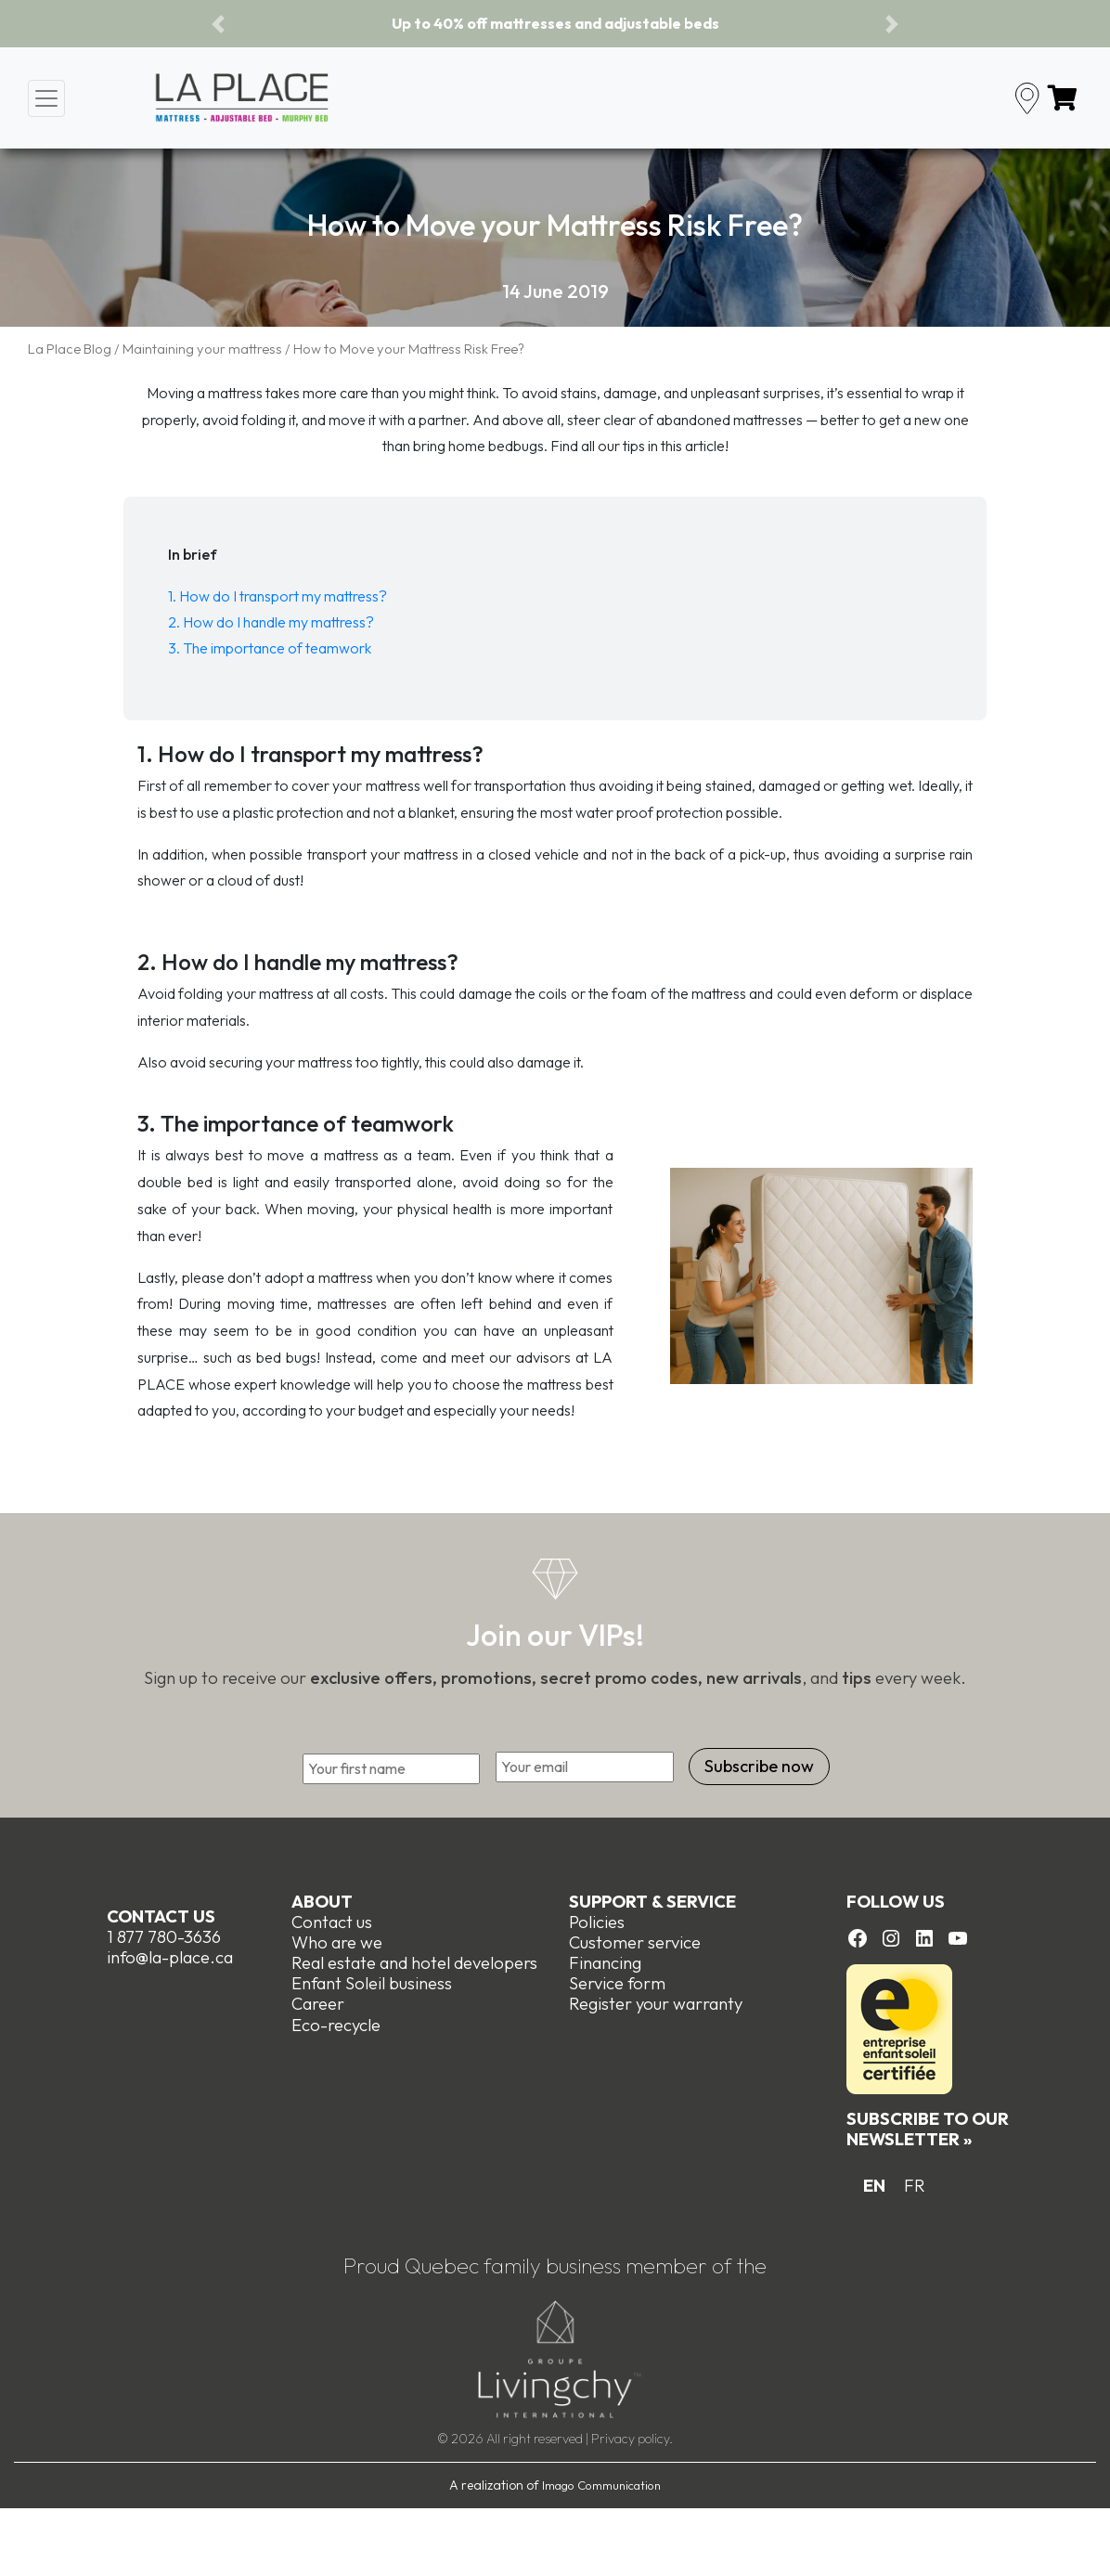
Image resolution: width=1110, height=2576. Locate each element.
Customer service (635, 1942)
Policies (597, 1922)
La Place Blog (69, 348)
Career (317, 2003)
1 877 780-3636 (164, 1937)
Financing (605, 1963)
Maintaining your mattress (202, 348)
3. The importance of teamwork (269, 648)
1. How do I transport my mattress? (277, 596)
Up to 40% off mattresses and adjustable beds (555, 23)
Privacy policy (630, 2438)
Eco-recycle (336, 2024)
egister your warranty (660, 2003)
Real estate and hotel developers (414, 1963)
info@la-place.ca (170, 1957)
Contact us (161, 1916)
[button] (218, 23)
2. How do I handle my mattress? (271, 622)
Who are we (336, 1942)
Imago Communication (601, 2485)
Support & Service (652, 1901)
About (322, 1901)
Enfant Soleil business (371, 1983)
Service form (617, 1983)
